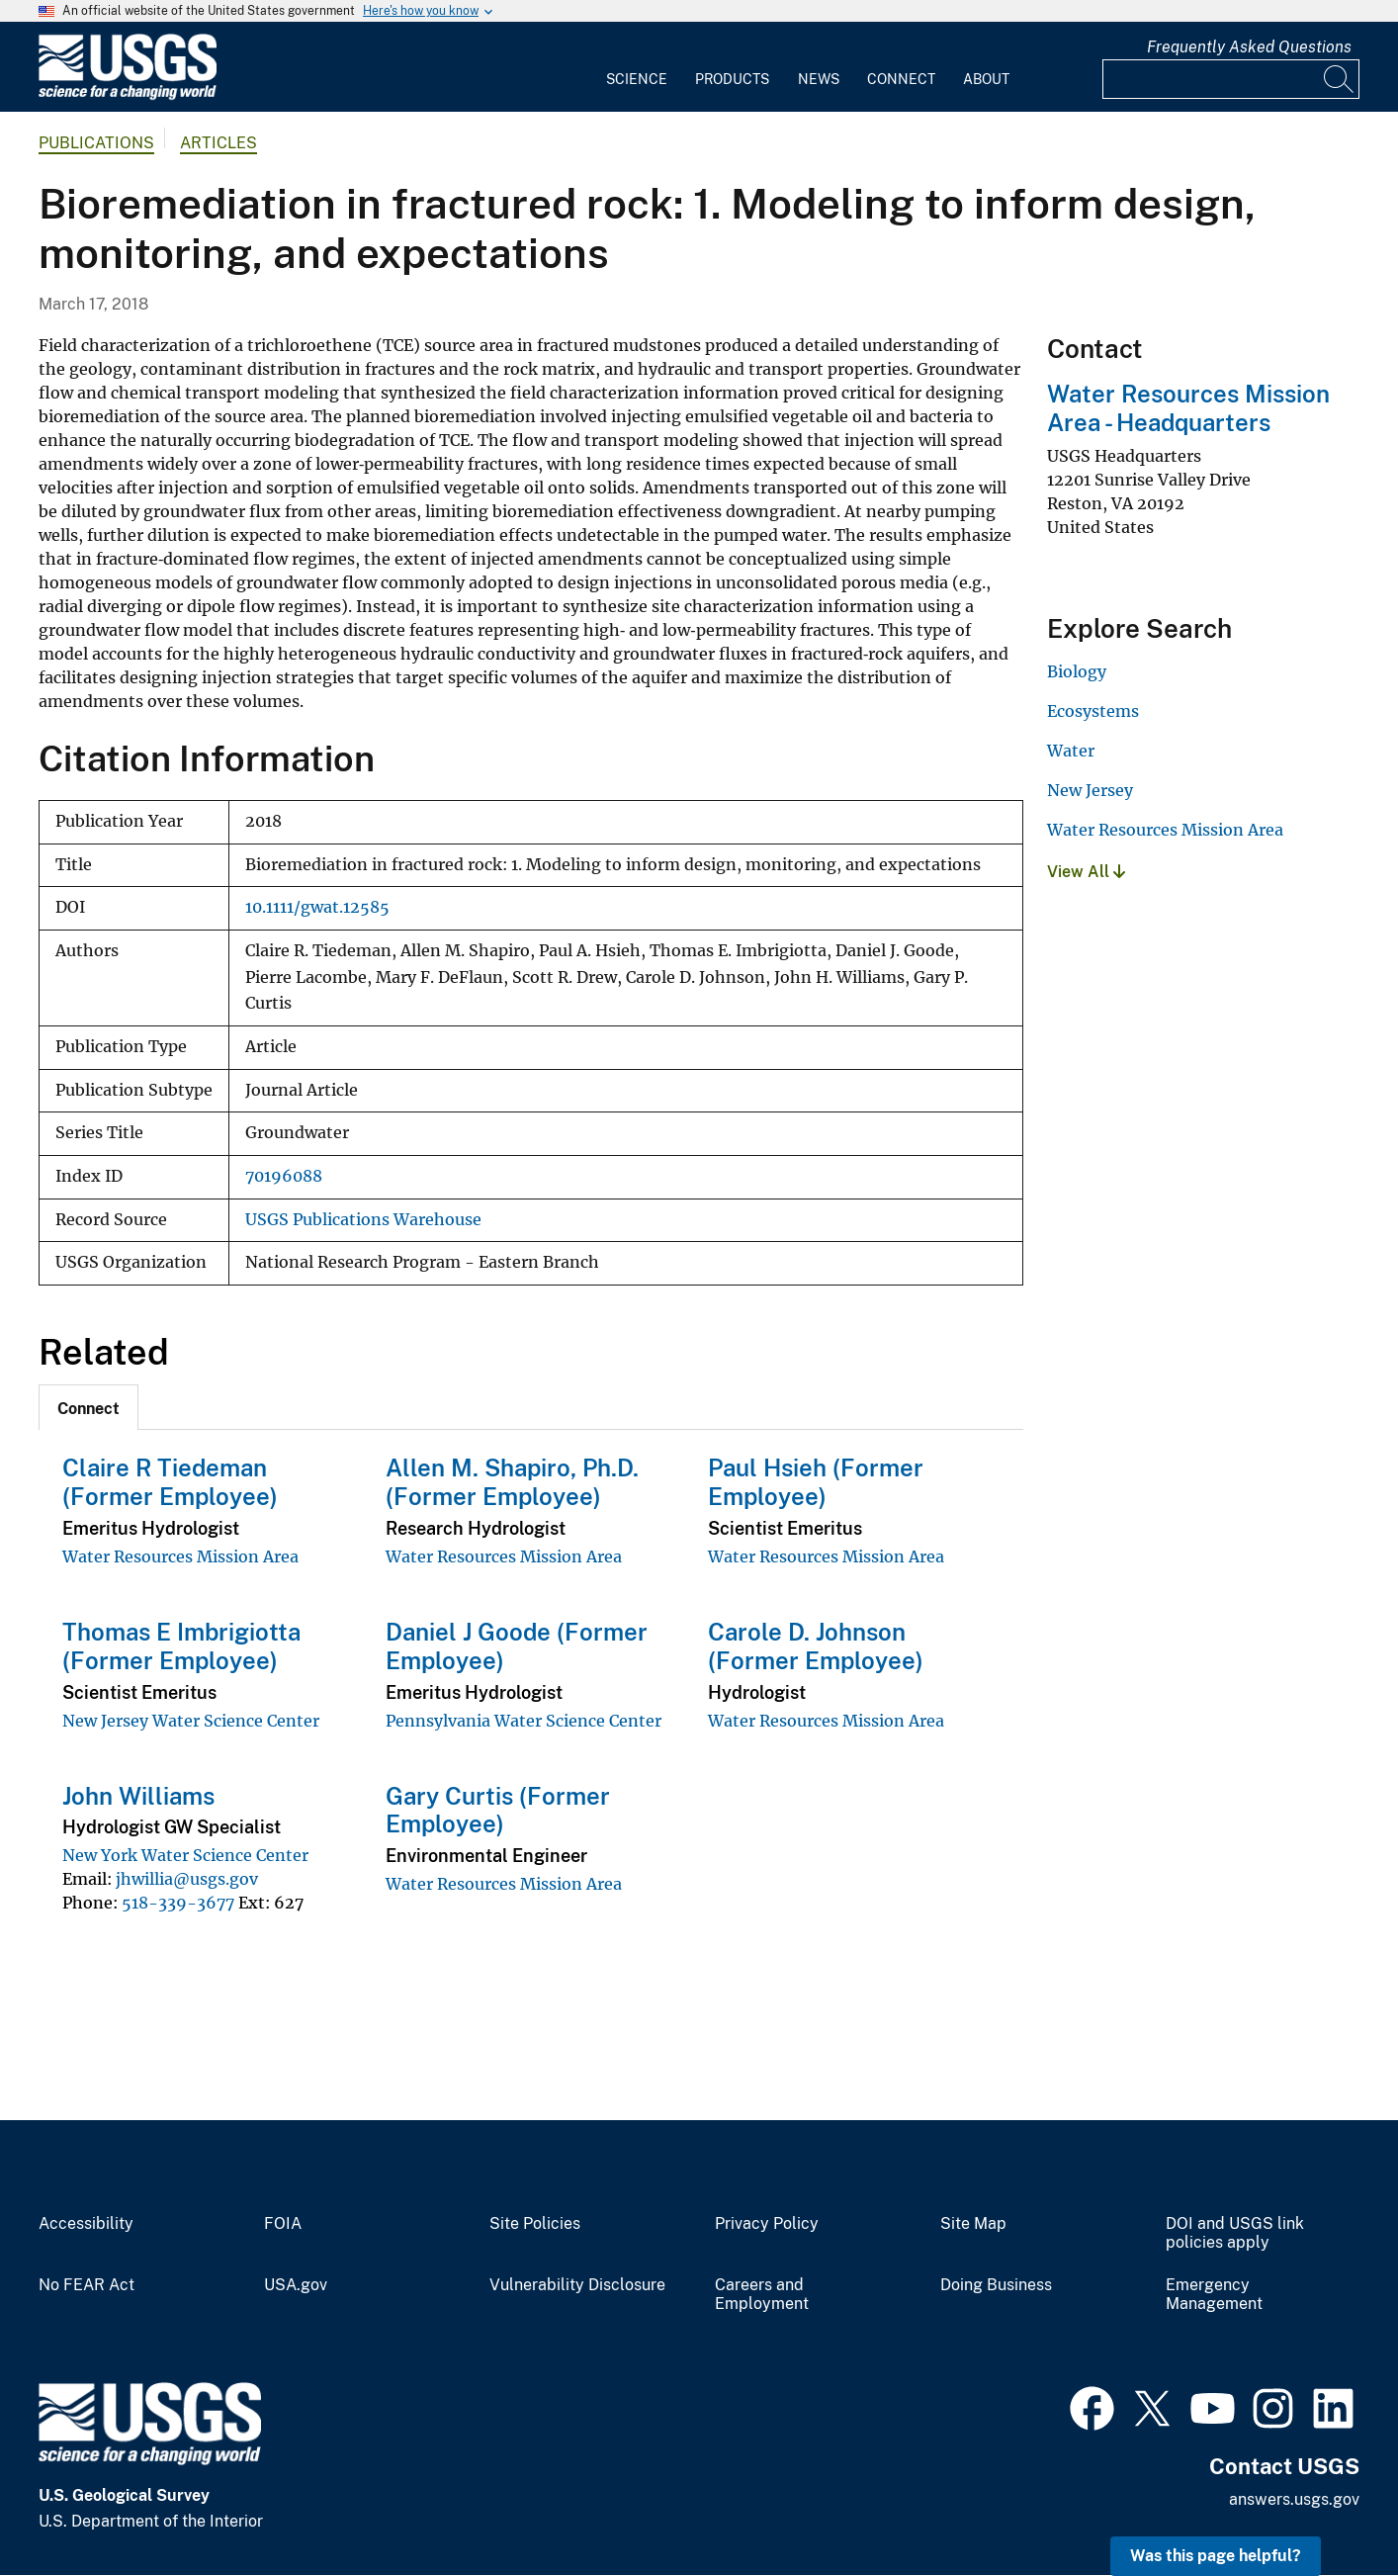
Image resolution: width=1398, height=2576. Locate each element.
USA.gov (295, 2285)
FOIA (283, 2224)
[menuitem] (636, 67)
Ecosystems (1093, 711)
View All (1086, 871)
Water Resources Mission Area (180, 1556)
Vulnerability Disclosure (577, 2285)
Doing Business (996, 2285)
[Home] (128, 95)
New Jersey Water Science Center (190, 1721)
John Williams (138, 1796)
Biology (1076, 671)
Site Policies (534, 2224)
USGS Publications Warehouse (363, 1219)
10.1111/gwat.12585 (317, 907)
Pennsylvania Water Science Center (523, 1721)
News (818, 79)
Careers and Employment (762, 2294)
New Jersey (1090, 790)
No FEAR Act (86, 2285)
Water (1070, 750)
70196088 (283, 1176)
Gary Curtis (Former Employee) (498, 1810)
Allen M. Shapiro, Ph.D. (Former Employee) (512, 1482)
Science (636, 79)
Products (732, 79)
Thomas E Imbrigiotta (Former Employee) (181, 1646)
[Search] (1339, 79)
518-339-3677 (178, 1902)
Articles (218, 142)
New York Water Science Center (185, 1855)
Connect (901, 79)
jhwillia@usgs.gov (187, 1879)
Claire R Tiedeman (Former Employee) (170, 1482)
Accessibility (86, 2224)
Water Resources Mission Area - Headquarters (1188, 408)
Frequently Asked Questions (1249, 47)
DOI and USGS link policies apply (1235, 2233)
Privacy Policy (767, 2224)
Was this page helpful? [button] (1215, 2555)
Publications (96, 142)
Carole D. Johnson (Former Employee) (815, 1646)
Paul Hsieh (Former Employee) (815, 1482)
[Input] (1230, 79)
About (986, 79)
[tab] (88, 1407)
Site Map (973, 2224)
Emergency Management (1214, 2294)
